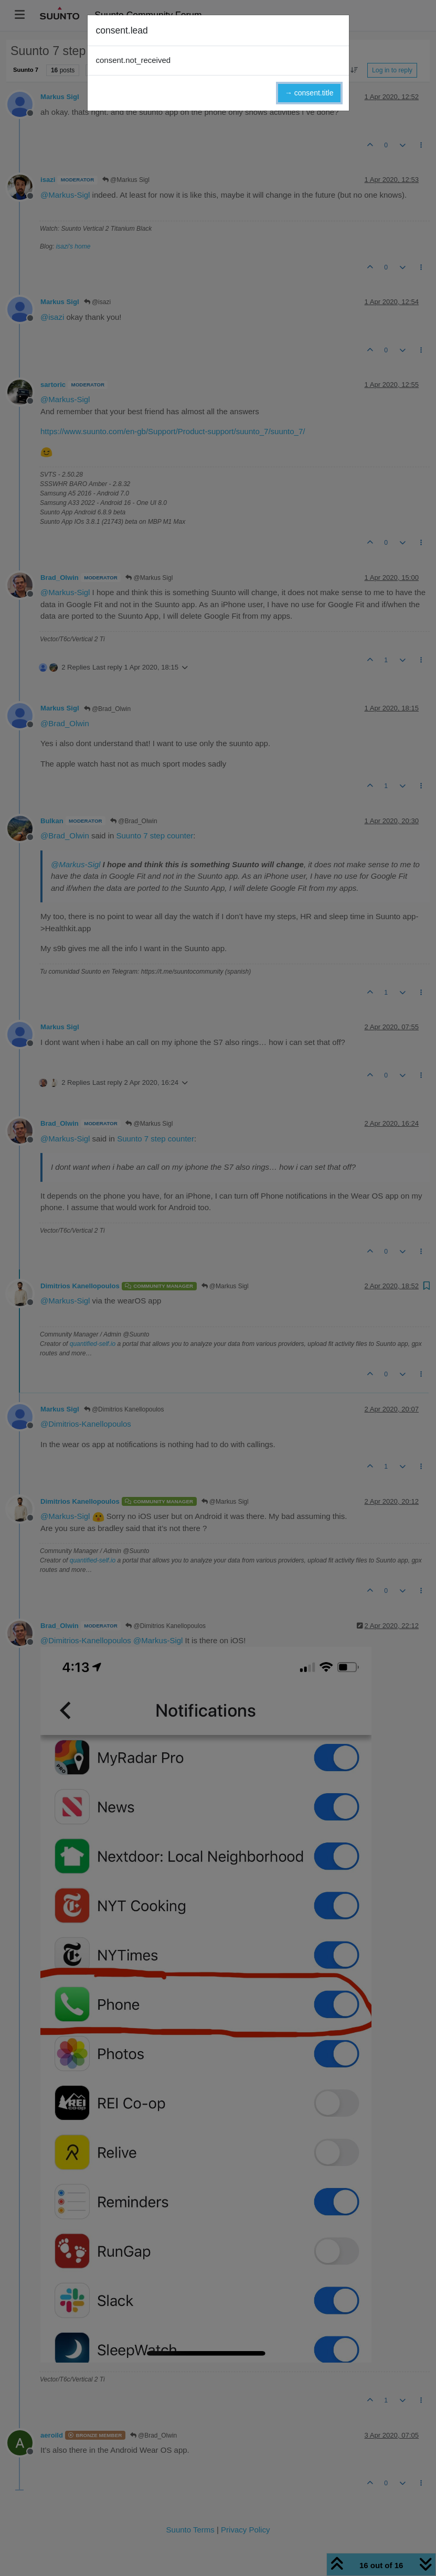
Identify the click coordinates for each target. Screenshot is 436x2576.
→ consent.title (309, 93)
